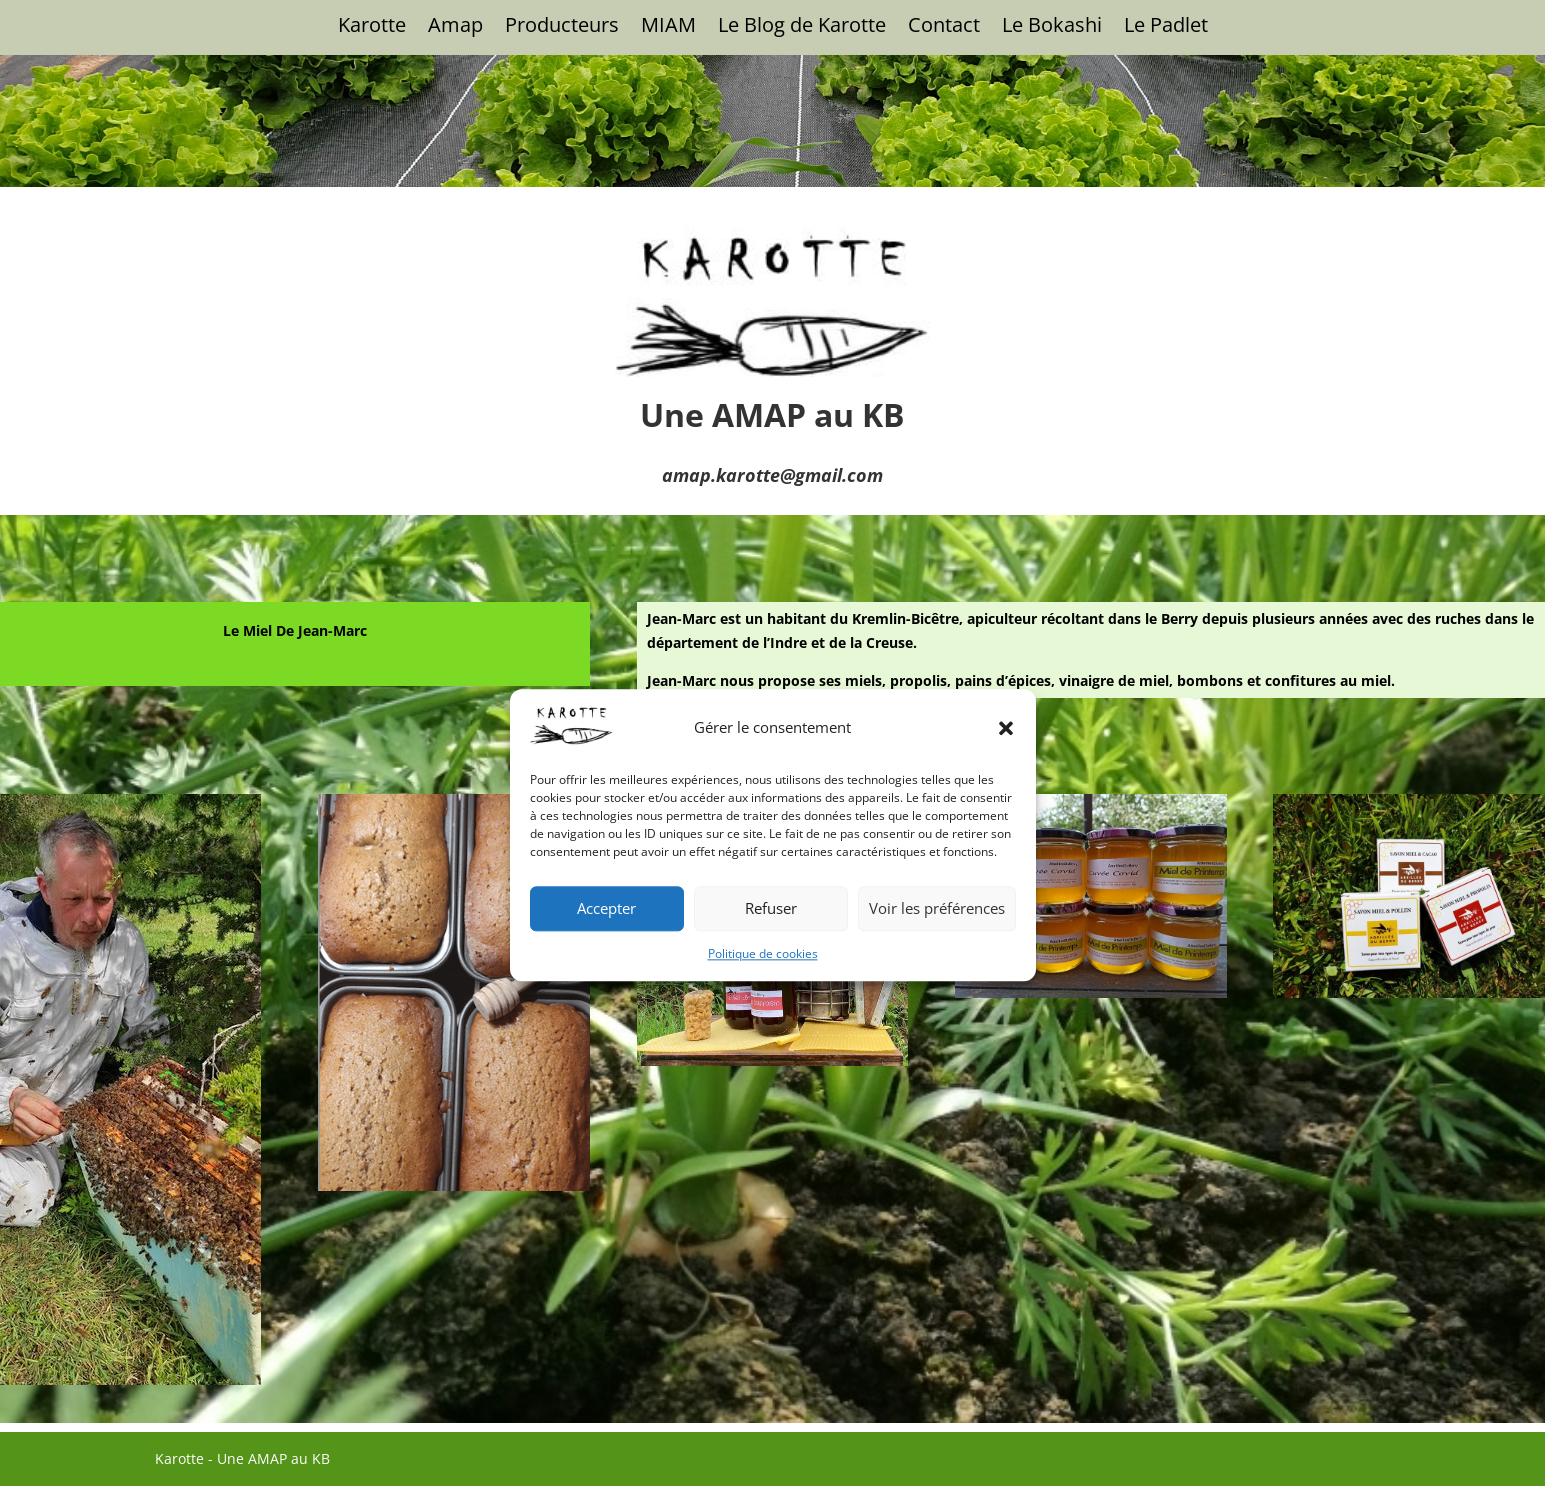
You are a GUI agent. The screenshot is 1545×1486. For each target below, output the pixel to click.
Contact (944, 28)
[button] (1006, 897)
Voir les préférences (937, 1078)
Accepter (606, 1078)
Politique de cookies (763, 1123)
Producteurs (562, 28)
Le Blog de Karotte (802, 28)
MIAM (668, 28)
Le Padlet (1166, 28)
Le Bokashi (1052, 28)
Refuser (771, 1078)
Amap (455, 28)
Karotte (372, 28)
